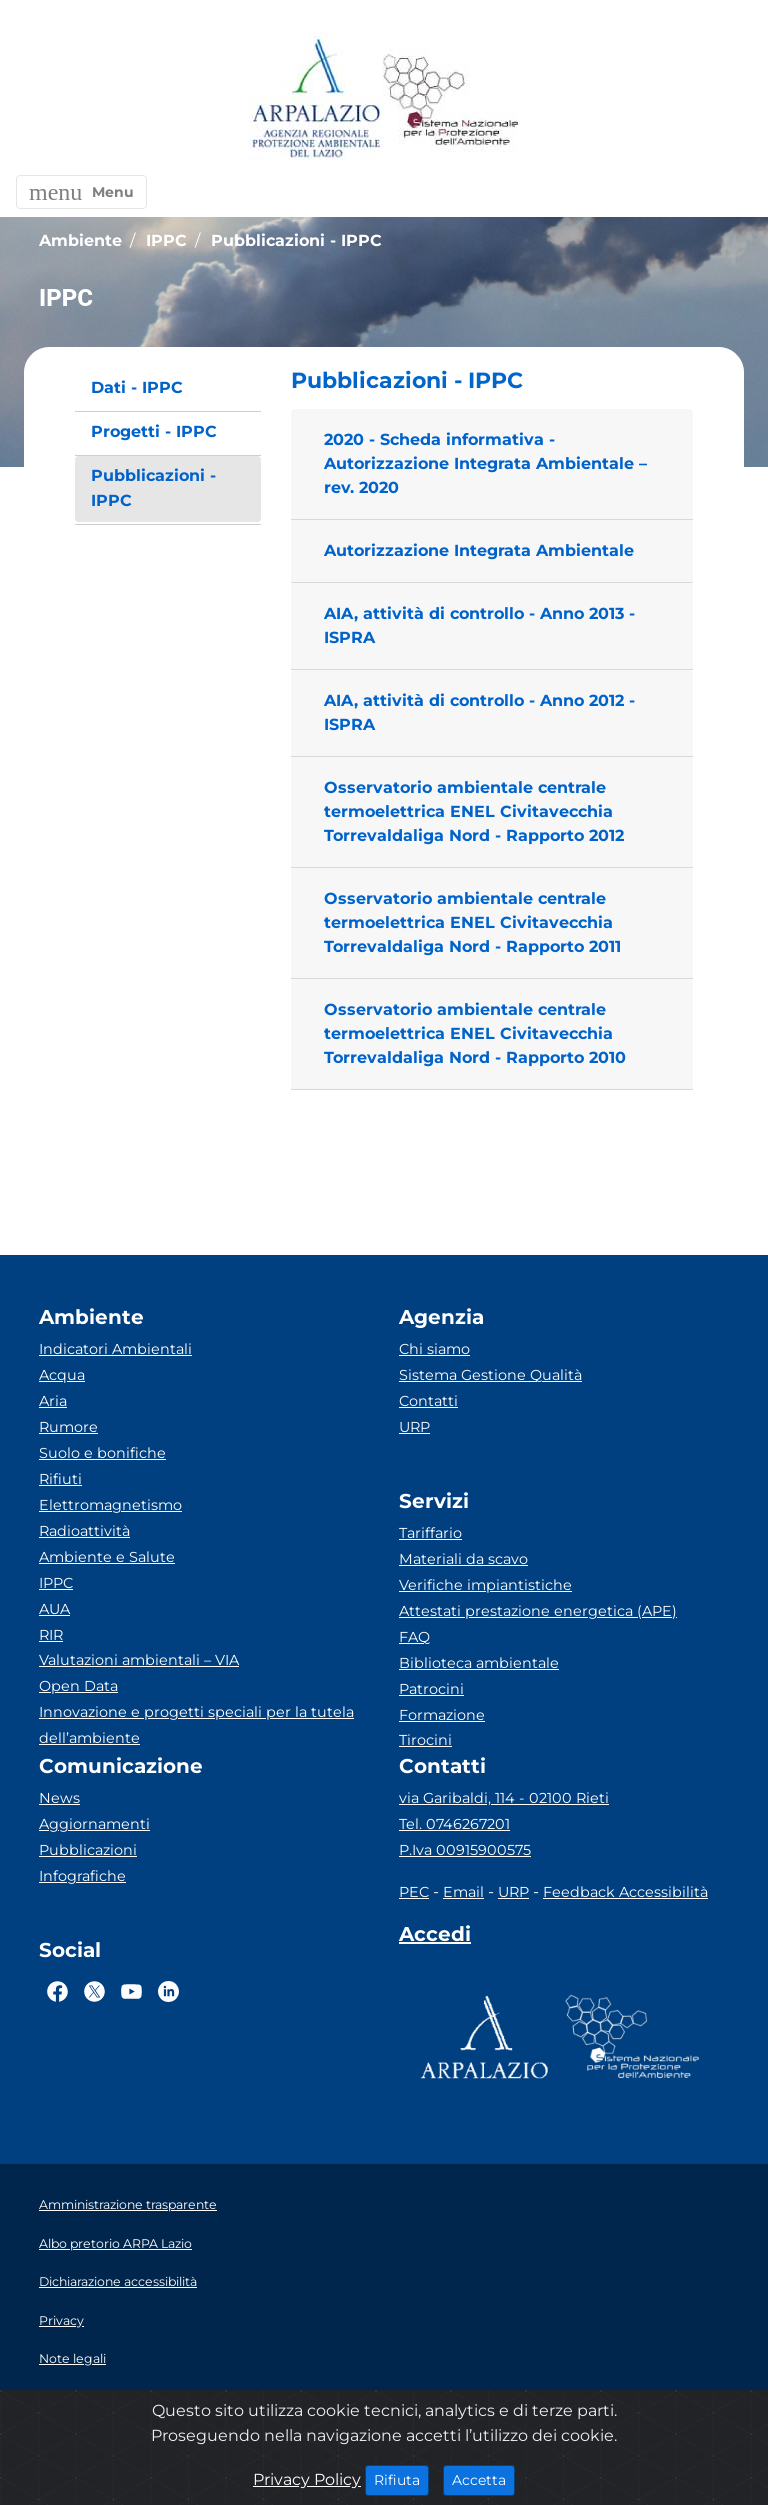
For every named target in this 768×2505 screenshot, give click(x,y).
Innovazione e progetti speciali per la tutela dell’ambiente (196, 1725)
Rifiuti (60, 1479)
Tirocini (425, 1740)
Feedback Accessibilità (625, 1892)
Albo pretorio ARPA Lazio (115, 2243)
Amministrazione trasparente (128, 2204)
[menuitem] (168, 388)
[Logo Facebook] (57, 1991)
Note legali (72, 2358)
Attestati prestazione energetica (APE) (538, 1611)
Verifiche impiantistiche (485, 1585)
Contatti (428, 1401)
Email (463, 1892)
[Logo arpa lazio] (315, 99)
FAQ (414, 1637)
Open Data (78, 1686)
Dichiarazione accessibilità (118, 2281)
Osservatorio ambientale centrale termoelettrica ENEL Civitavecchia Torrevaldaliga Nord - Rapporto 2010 (475, 1033)
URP (414, 1427)
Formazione (442, 1715)
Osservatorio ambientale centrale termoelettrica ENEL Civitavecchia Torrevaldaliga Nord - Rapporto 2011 (472, 922)
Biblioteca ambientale (479, 1663)
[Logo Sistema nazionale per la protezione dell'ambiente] (451, 99)
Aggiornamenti (94, 1824)
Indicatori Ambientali (115, 1349)
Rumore (68, 1427)
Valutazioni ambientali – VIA (139, 1660)
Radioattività (84, 1531)
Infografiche (82, 1876)
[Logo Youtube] (131, 1991)
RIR (51, 1635)
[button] (81, 192)
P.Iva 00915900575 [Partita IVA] (465, 1850)
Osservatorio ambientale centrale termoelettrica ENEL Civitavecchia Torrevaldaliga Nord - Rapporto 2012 (474, 811)
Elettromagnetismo (110, 1505)
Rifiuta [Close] (401, 2479)
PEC (414, 1892)
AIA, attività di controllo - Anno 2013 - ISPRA (479, 625)
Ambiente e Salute (107, 1557)
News (59, 1798)
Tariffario (430, 1533)
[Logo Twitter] (94, 1991)
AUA (54, 1609)
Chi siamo (434, 1349)
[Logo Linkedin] (168, 1991)
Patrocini (431, 1689)
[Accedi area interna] (435, 1938)
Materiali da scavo (463, 1559)
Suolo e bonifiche (102, 1453)
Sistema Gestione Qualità (490, 1375)
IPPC (56, 1583)
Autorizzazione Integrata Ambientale (479, 550)
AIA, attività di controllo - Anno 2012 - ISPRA (479, 712)
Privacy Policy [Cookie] (307, 2479)
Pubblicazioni (88, 1850)
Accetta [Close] (483, 2479)
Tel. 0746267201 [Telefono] (454, 1824)
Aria (53, 1401)
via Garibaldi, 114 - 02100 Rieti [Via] (504, 1798)
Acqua (62, 1375)
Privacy (61, 2320)
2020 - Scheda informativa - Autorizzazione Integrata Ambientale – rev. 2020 (485, 463)
